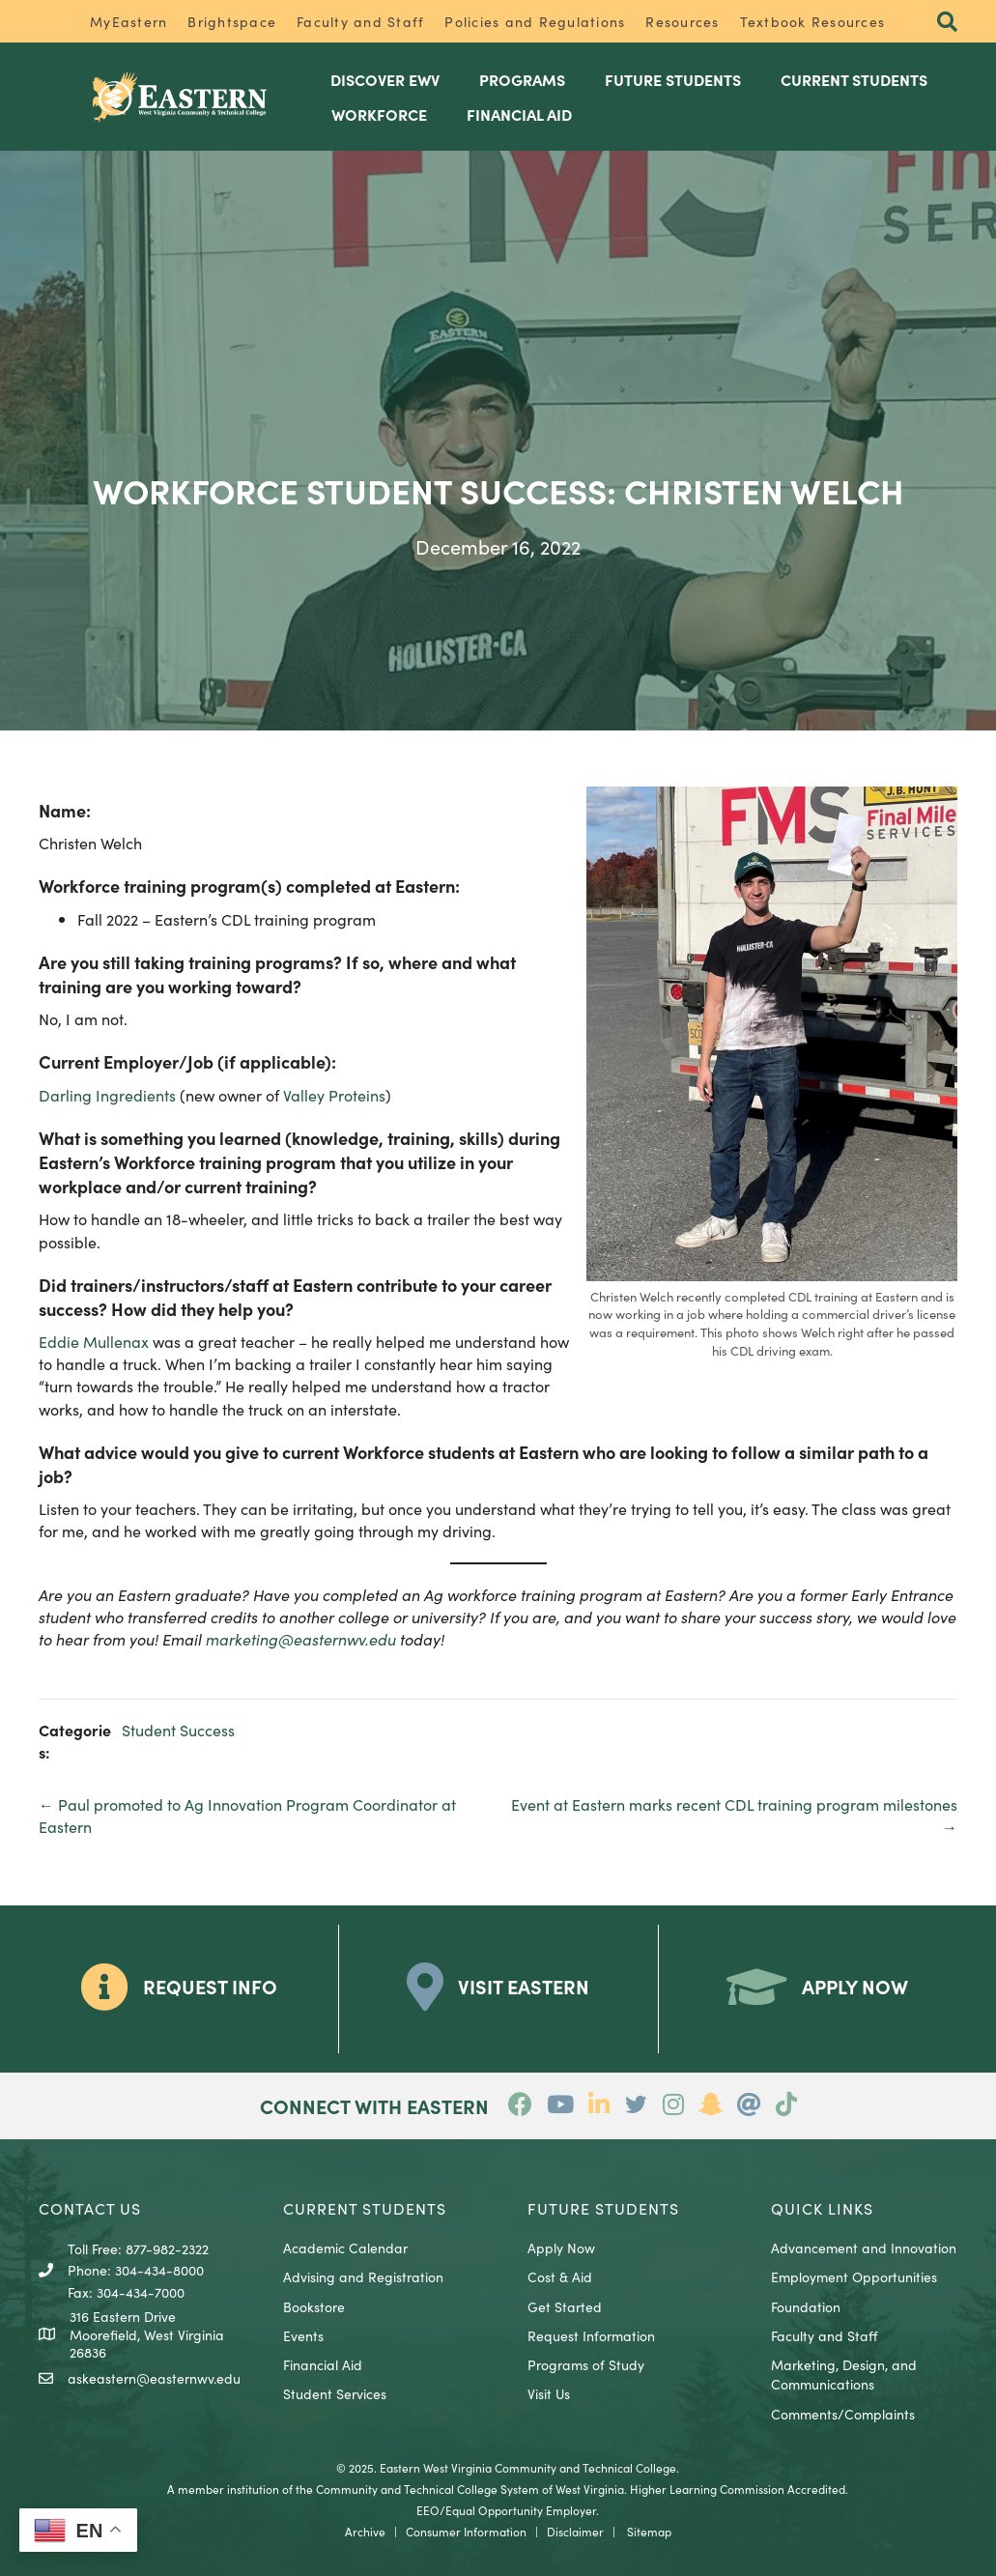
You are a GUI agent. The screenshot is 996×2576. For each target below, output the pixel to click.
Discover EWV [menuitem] (385, 79)
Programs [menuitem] (522, 79)
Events (303, 2335)
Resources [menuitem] (682, 21)
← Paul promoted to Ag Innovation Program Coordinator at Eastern (247, 1815)
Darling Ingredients (107, 1094)
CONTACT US (90, 2207)
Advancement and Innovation (863, 2247)
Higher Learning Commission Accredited (737, 2488)
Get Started (564, 2306)
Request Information (591, 2335)
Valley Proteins (334, 1094)
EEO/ (430, 2510)
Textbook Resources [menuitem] (813, 21)
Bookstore (314, 2306)
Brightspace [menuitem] (231, 21)
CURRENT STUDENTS (364, 2207)
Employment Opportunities (854, 2276)
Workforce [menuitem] (379, 114)
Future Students (603, 2207)
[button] (947, 23)
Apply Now (561, 2247)
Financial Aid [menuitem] (519, 114)
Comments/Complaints (843, 2413)
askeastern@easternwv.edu (154, 2378)
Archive (365, 2531)
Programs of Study (585, 2364)
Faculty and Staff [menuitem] (360, 21)
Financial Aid (322, 2364)
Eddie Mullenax (94, 1341)
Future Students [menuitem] (673, 79)
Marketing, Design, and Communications (844, 2374)
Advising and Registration (363, 2276)
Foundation (805, 2306)
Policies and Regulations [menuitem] (534, 21)
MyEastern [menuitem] (128, 21)
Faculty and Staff (824, 2335)
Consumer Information (466, 2531)
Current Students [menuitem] (854, 79)
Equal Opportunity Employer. (522, 2510)
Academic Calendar (345, 2247)
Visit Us (548, 2393)
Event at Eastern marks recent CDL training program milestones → (734, 1815)
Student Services (334, 2393)
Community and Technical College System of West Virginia (470, 2488)
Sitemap (649, 2531)
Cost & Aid (559, 2276)
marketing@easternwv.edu (301, 1638)
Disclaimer (575, 2531)
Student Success (178, 1729)
